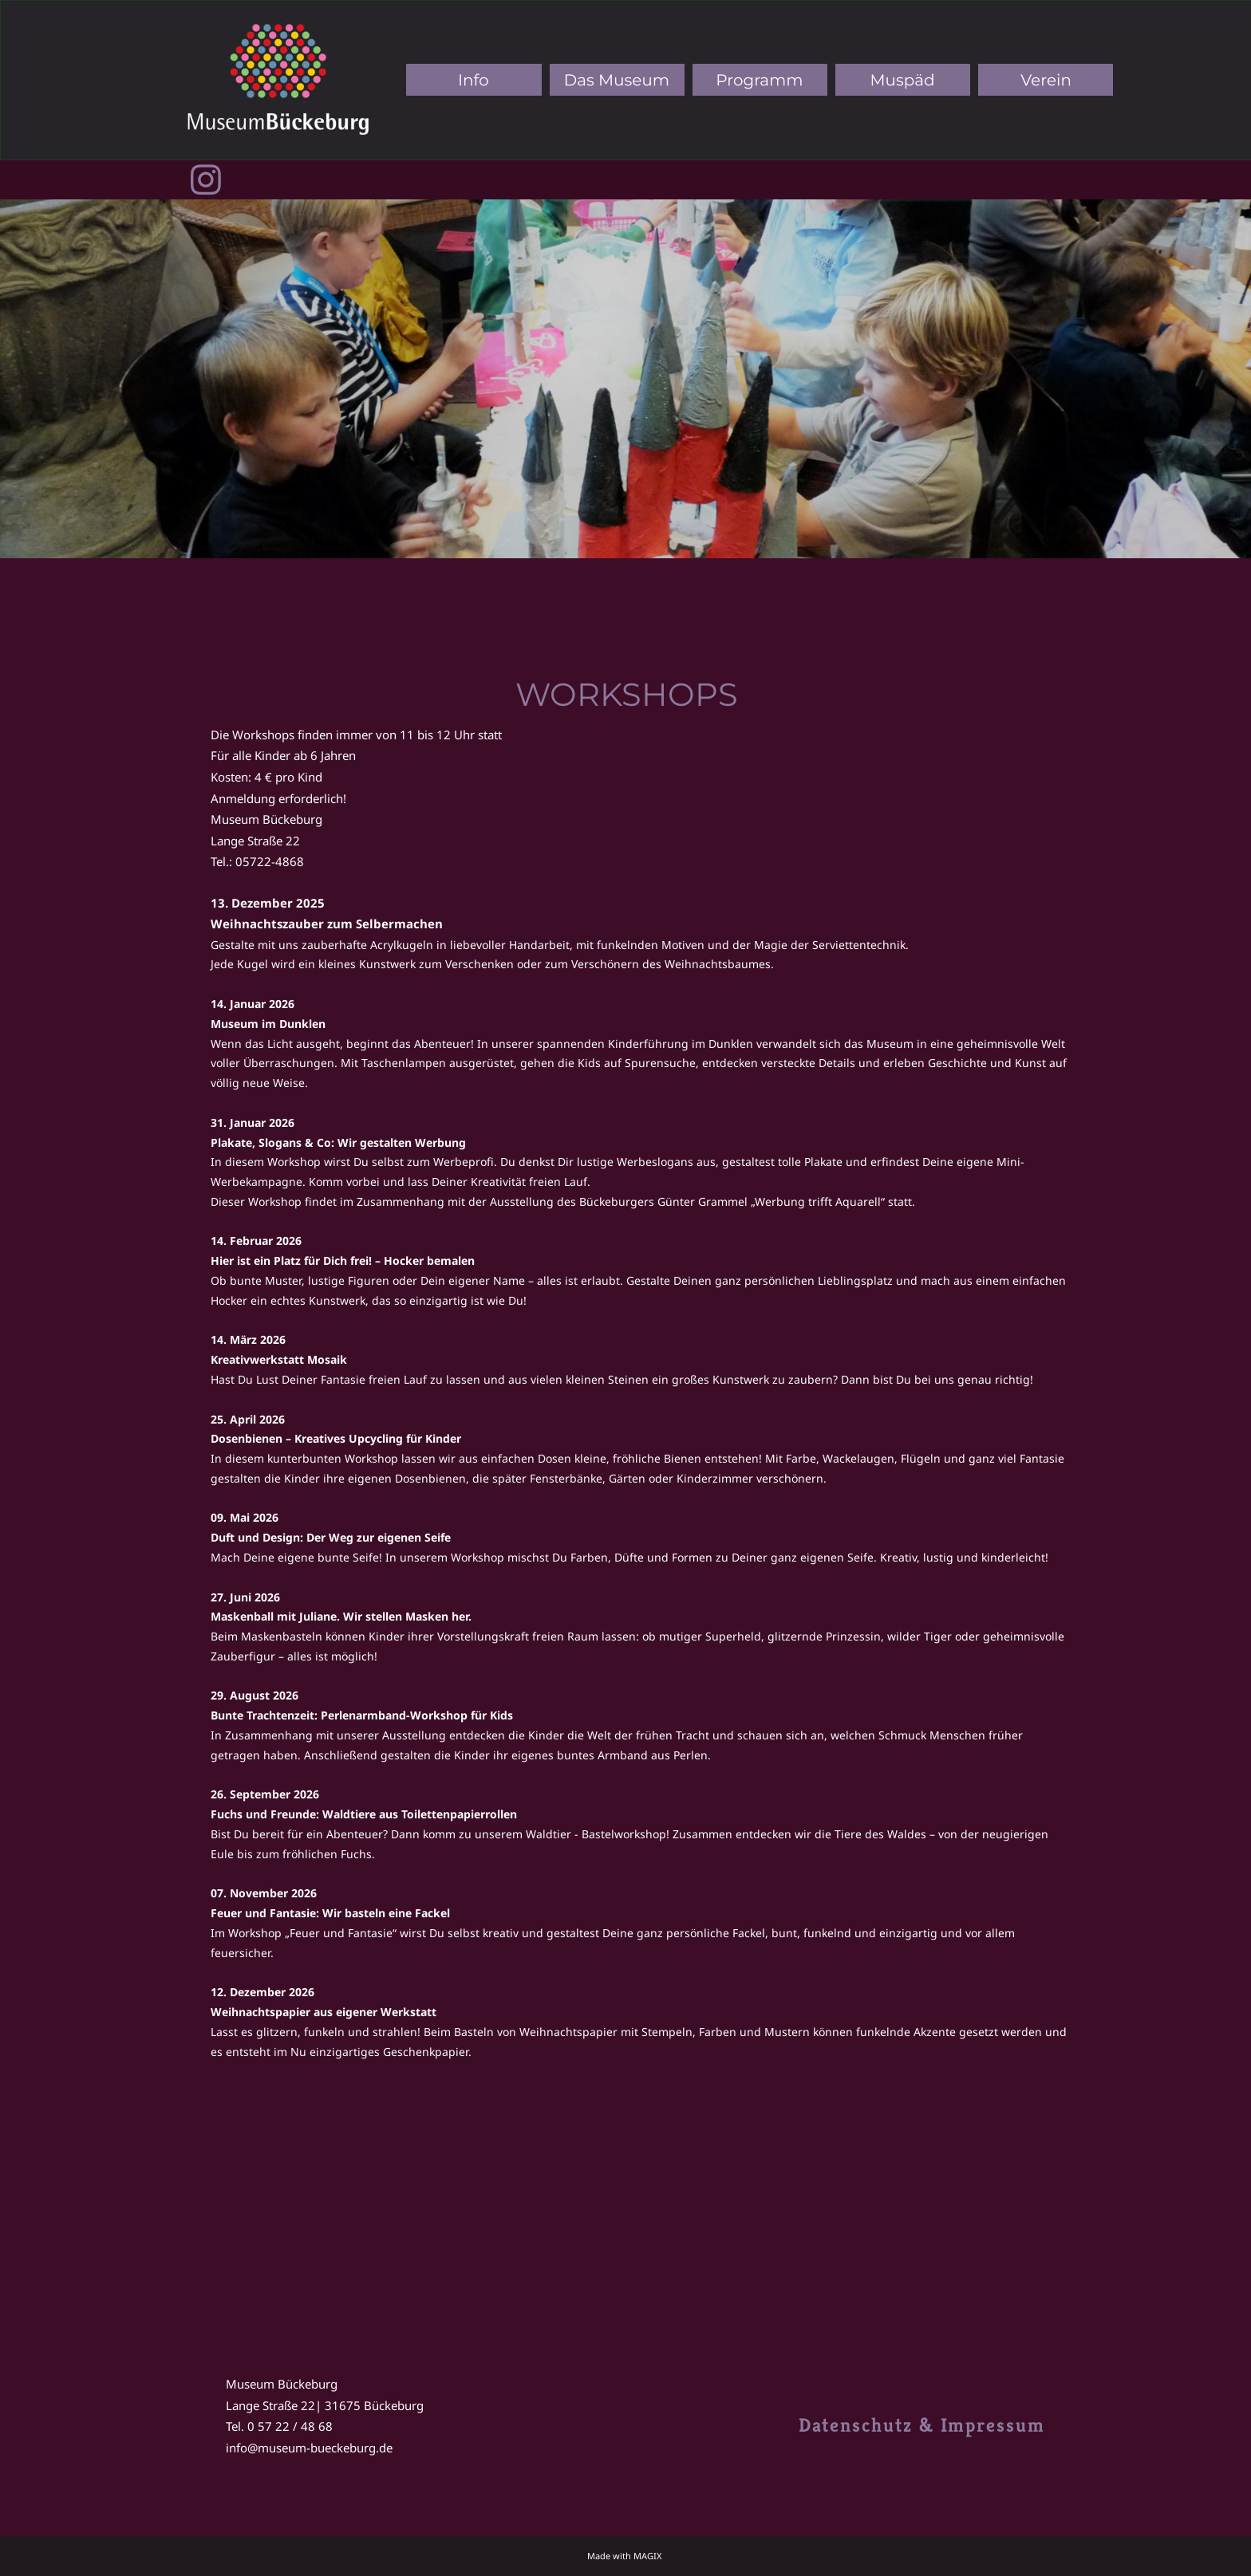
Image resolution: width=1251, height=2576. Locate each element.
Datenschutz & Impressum (922, 2425)
